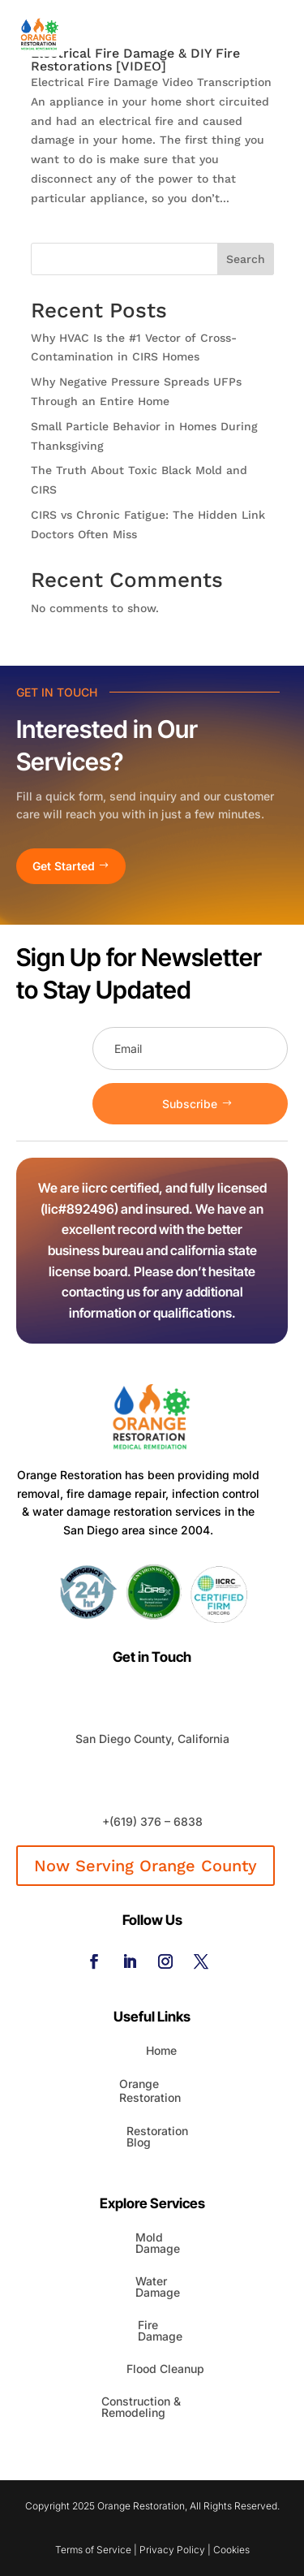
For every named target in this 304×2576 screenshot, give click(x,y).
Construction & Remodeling (141, 2406)
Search (245, 258)
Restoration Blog (157, 2136)
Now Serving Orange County (145, 1865)
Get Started (63, 866)
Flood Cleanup (165, 2368)
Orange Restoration (150, 2090)
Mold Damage (157, 2242)
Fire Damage (160, 2330)
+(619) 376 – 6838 (152, 1821)
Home (161, 2050)
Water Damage (157, 2286)
